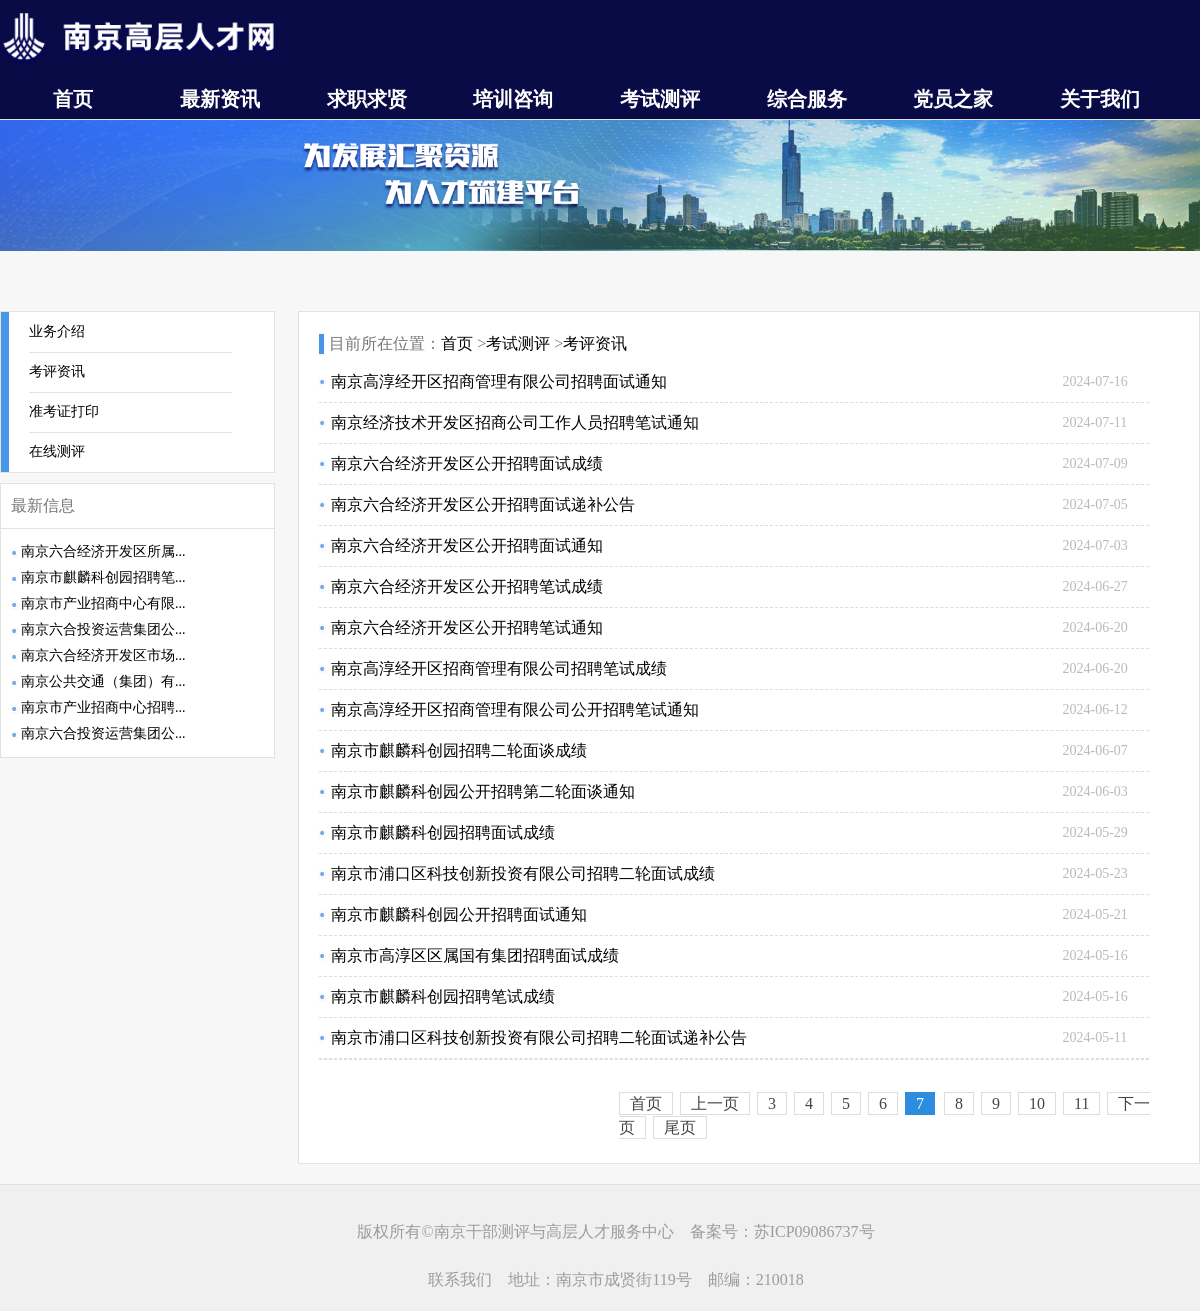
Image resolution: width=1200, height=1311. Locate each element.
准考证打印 (64, 411)
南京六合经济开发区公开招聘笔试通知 (467, 627)
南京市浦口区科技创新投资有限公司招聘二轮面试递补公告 (539, 1037)
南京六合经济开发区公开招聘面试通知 (467, 545)
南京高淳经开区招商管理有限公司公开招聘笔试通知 (515, 709)
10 (1037, 1103)
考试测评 (660, 99)
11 (1081, 1103)
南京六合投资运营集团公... (103, 629)
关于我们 (1100, 99)
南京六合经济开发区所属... (103, 551)
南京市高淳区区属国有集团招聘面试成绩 (475, 955)
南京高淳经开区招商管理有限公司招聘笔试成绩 (499, 668)
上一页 (715, 1103)
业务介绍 (57, 331)
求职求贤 (367, 99)
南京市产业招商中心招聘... (103, 707)
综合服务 (807, 99)
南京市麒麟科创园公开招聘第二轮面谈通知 (483, 791)
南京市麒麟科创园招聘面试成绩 (443, 832)
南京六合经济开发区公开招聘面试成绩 (467, 463)
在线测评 (57, 451)
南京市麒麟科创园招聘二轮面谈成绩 (459, 750)
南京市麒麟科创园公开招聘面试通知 (459, 914)
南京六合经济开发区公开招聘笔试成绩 (467, 586)
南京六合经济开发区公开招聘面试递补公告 (483, 504)
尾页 (680, 1127)
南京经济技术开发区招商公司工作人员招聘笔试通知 (515, 422)
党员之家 (953, 99)
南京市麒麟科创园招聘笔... (103, 577)
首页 (73, 99)
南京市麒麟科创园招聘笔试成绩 (443, 996)
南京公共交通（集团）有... (103, 681)
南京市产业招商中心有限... (103, 603)
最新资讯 (220, 99)
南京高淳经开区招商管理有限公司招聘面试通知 (499, 381)
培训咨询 (513, 99)
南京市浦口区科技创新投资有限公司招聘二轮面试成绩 (523, 873)
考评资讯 (57, 371)
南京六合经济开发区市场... (103, 655)
